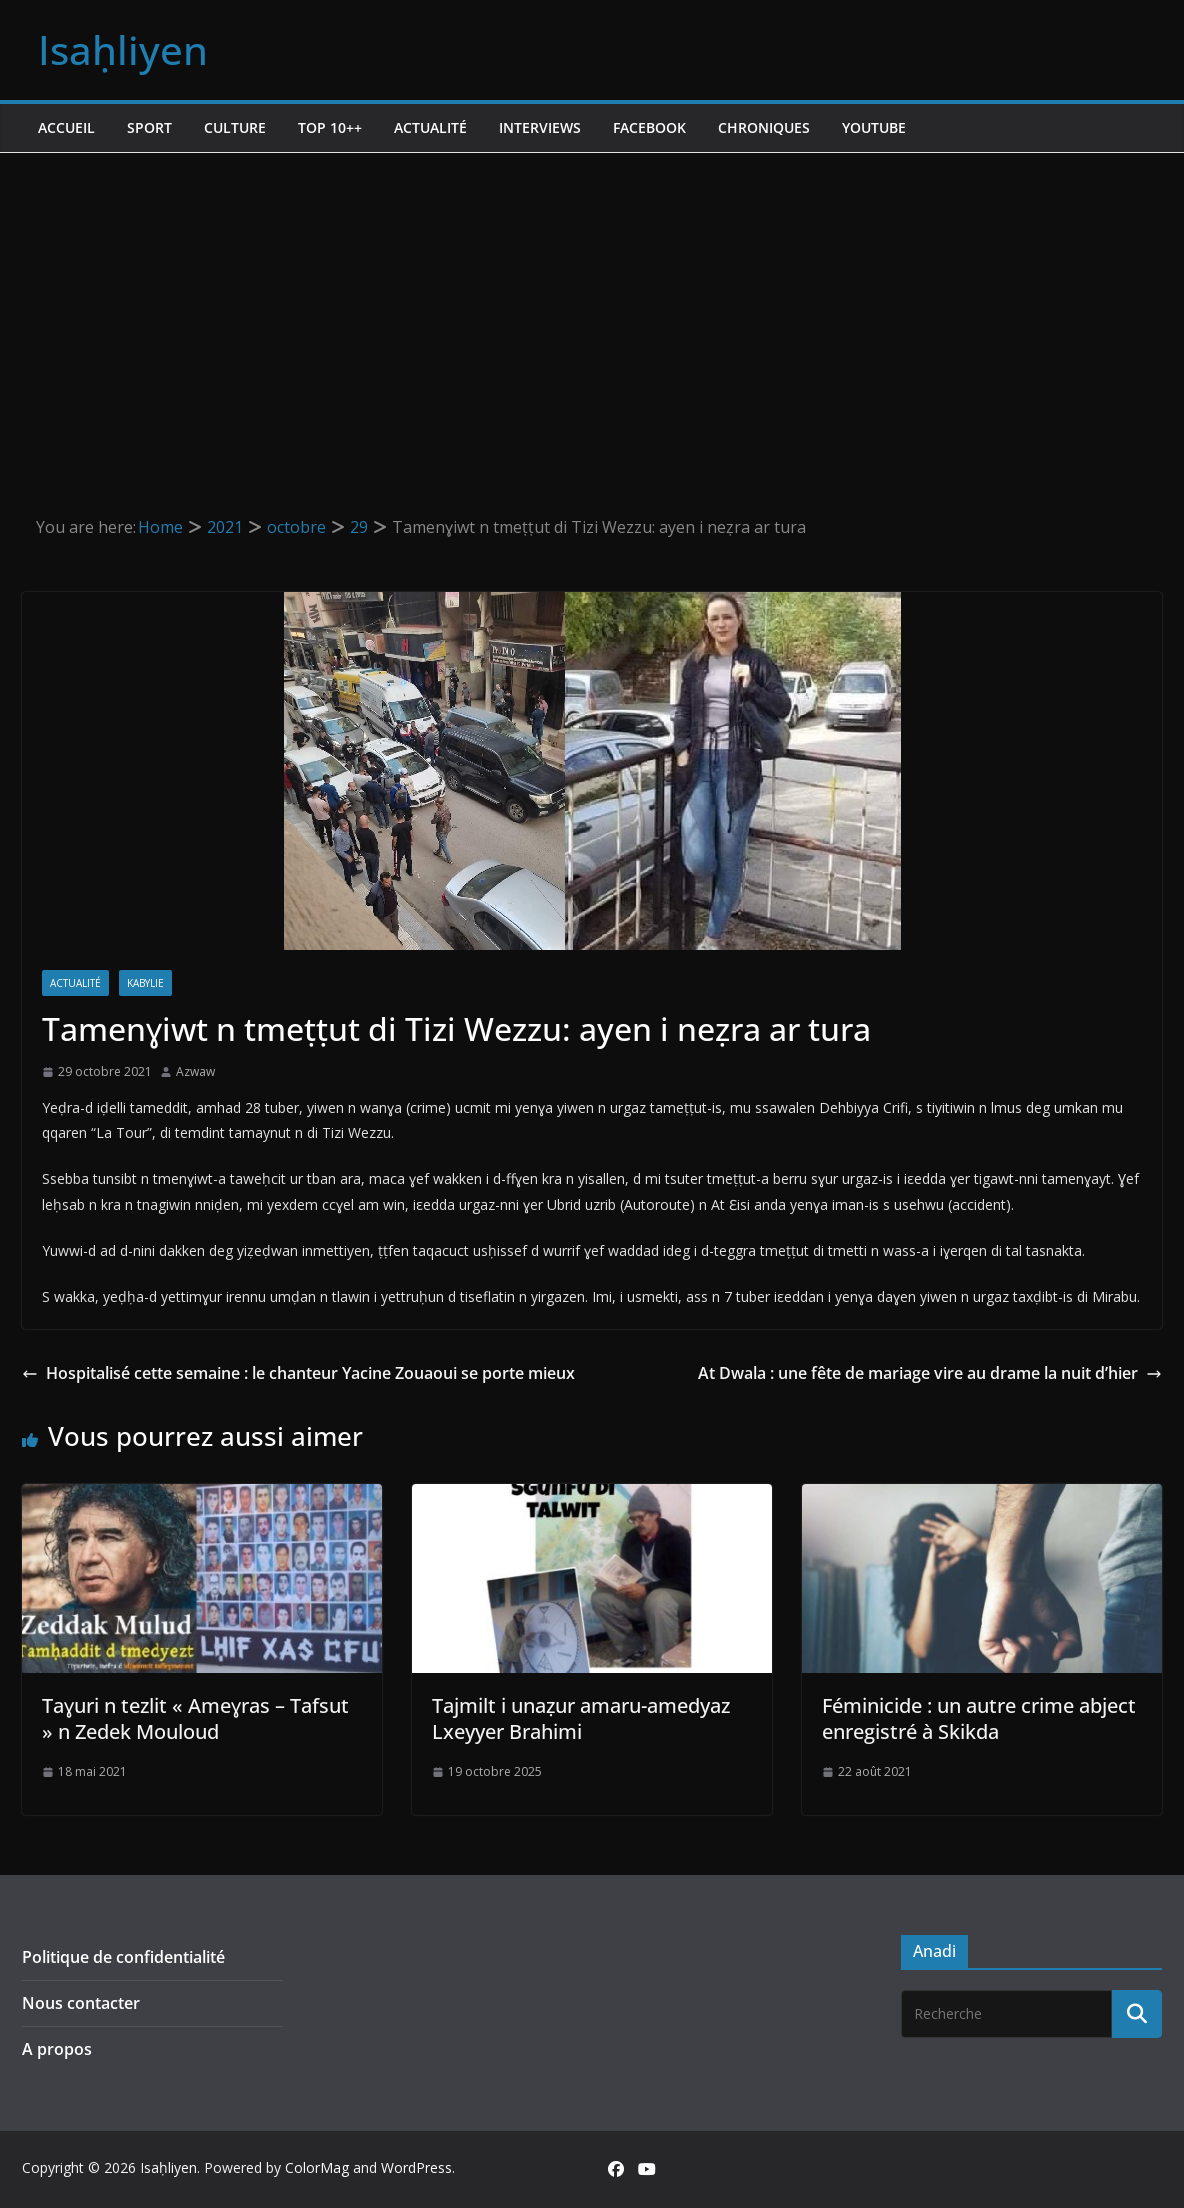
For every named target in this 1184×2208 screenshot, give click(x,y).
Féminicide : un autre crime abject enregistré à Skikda (979, 1718)
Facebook (649, 127)
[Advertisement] (592, 303)
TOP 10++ (330, 127)
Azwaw (195, 1071)
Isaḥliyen (123, 49)
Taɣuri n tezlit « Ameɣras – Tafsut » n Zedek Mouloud (195, 1718)
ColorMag (317, 2167)
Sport (149, 127)
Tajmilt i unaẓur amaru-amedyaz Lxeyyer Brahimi (581, 1718)
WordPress (416, 2167)
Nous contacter (81, 2003)
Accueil (66, 127)
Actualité (430, 127)
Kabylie (145, 983)
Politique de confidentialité (123, 1957)
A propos (57, 2049)
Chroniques (764, 127)
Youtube (874, 127)
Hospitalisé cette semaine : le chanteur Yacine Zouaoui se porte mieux (298, 1373)
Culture (235, 127)
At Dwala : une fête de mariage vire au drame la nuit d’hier (930, 1373)
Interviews (540, 127)
